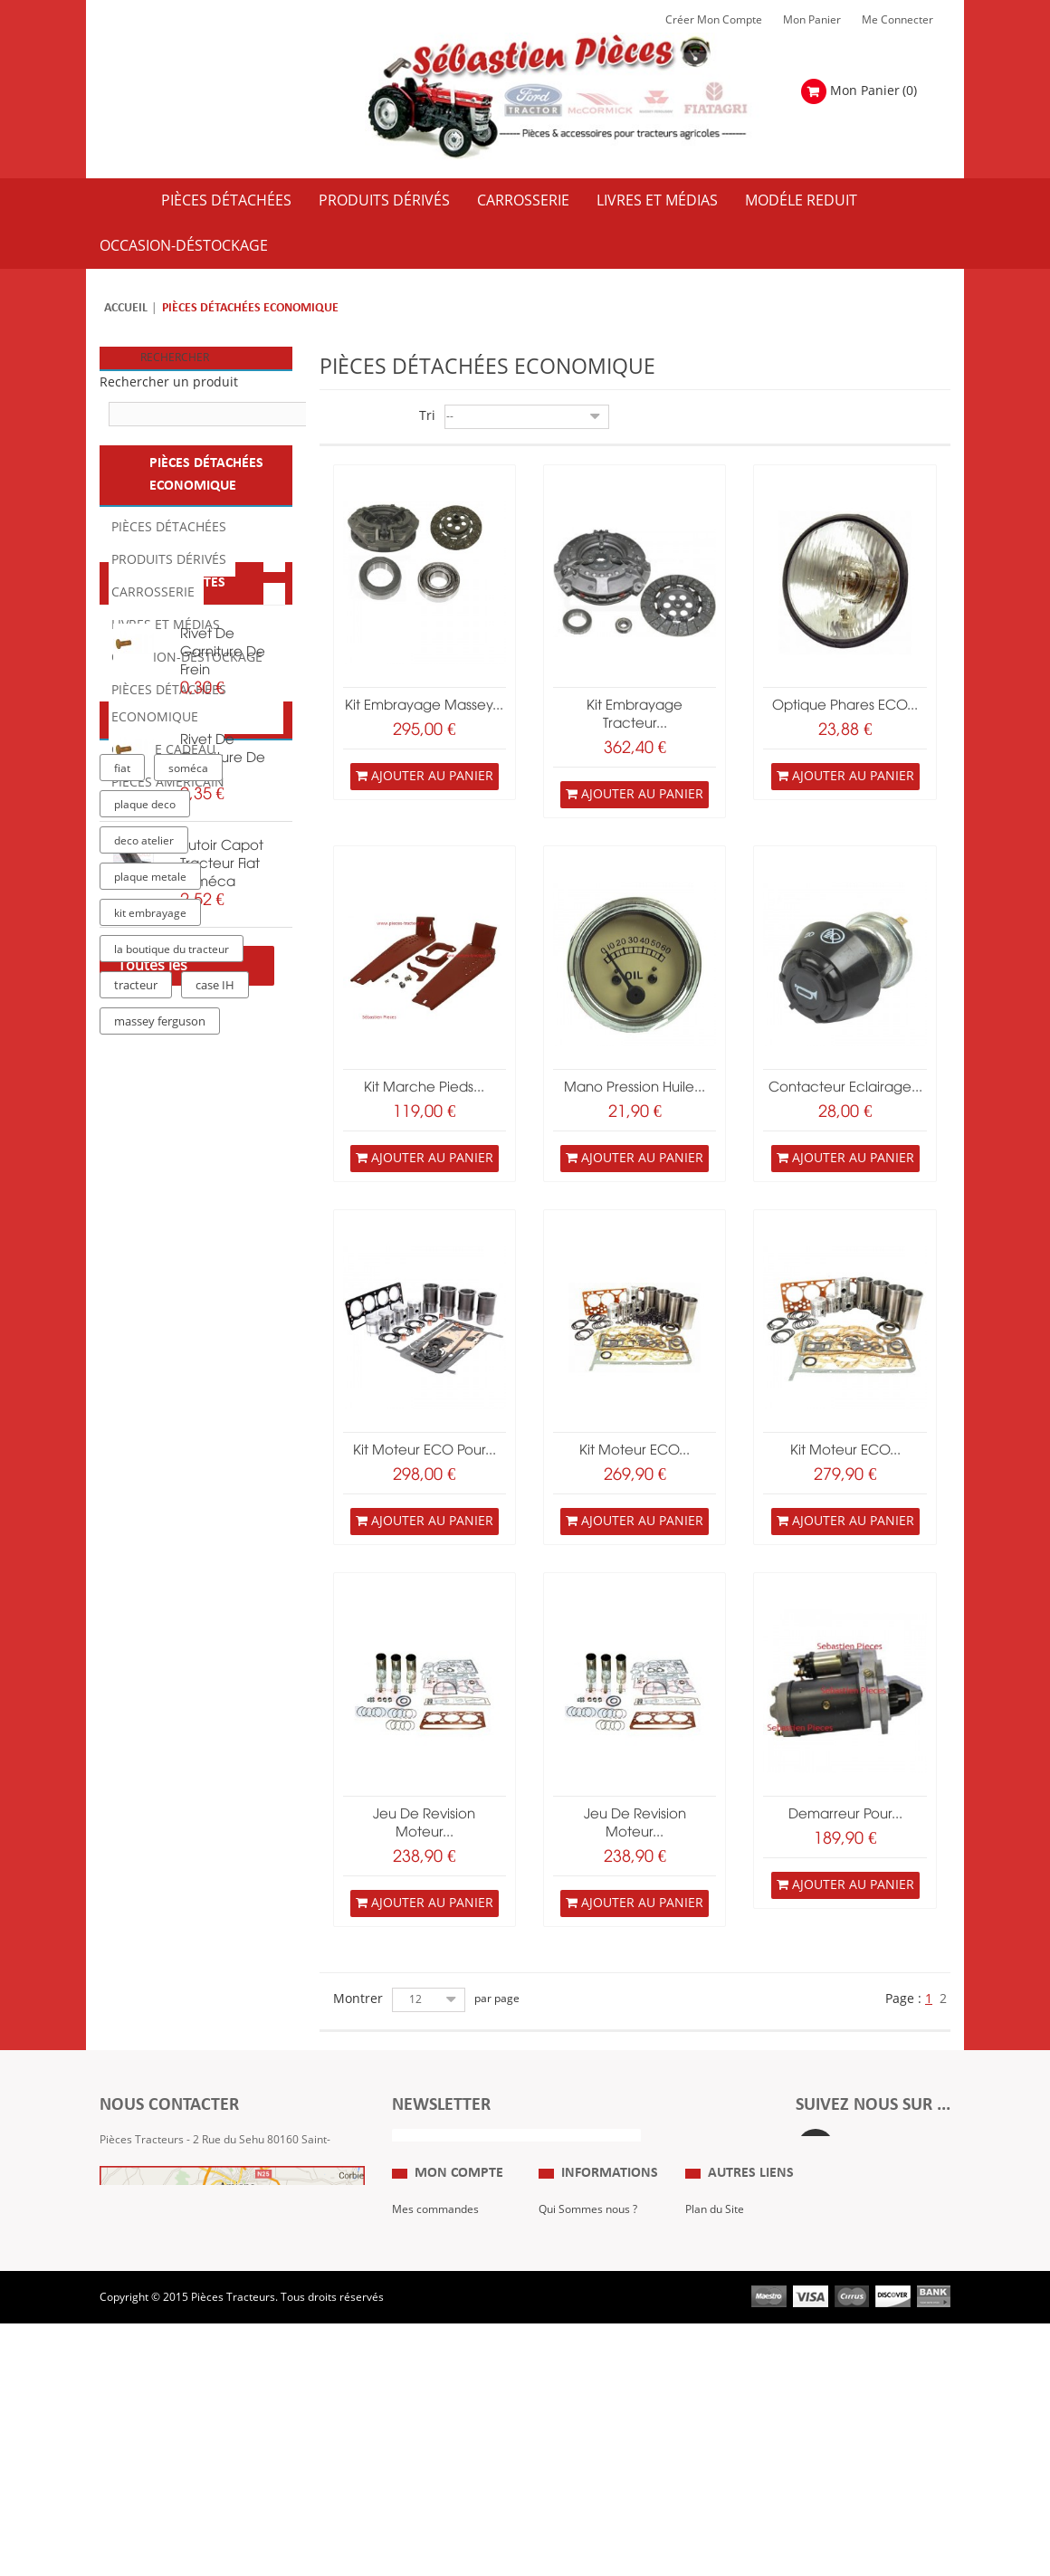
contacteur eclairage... (845, 1088)
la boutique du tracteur (171, 1615)
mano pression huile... (634, 1088)
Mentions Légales (583, 2320)
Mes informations (436, 2402)
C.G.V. (553, 2348)
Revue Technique (728, 2348)
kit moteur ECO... (634, 1451)
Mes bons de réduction (449, 2429)
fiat (122, 1434)
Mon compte (459, 2258)
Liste (355, 417)
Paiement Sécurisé (586, 2402)
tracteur (136, 1652)
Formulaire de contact (173, 2216)
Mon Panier (812, 20)
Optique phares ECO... (845, 706)
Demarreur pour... (845, 1814)
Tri (427, 416)
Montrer (358, 1999)
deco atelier (144, 1507)
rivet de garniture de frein (222, 953)
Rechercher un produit (169, 382)
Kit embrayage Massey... (424, 706)
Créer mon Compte (713, 20)
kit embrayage (150, 1579)
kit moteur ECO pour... (424, 1451)
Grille (329, 417)
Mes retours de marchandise (430, 2334)
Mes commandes (435, 2293)
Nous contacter (723, 2375)
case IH (215, 1652)
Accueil (126, 308)
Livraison (561, 2375)
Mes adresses (427, 2375)
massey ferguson (159, 1688)
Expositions (713, 2320)
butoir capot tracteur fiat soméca (221, 1164)
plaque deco (145, 1471)
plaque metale (150, 1543)
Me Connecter (897, 20)
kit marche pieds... (424, 1088)
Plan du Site (714, 2293)
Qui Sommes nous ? (588, 2293)
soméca (188, 1434)
